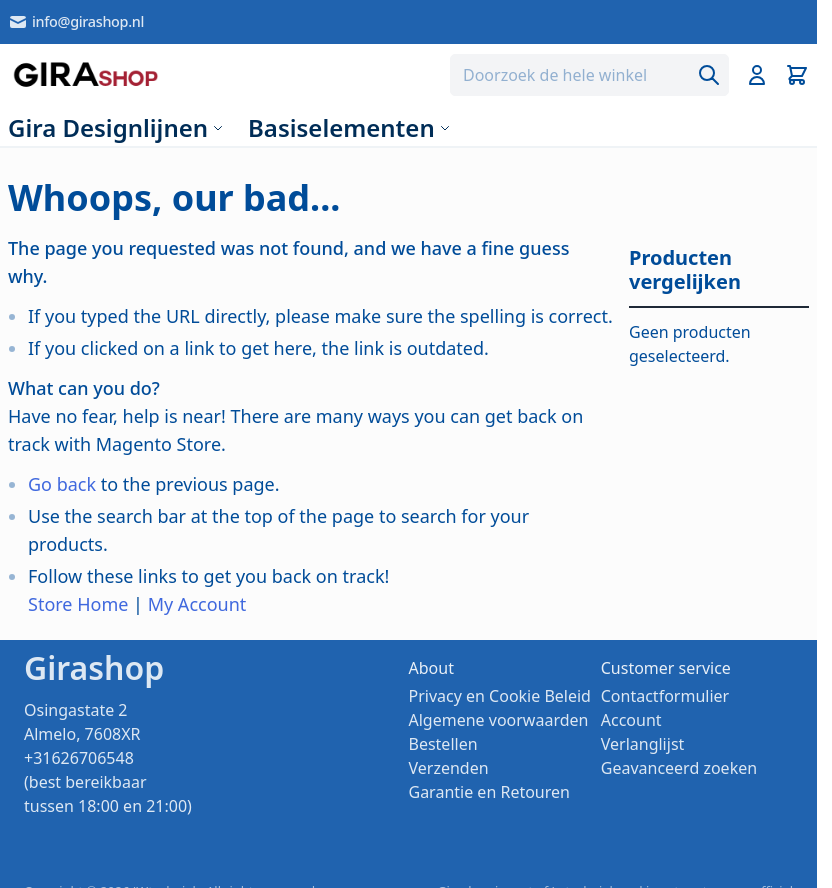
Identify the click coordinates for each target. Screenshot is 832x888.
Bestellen (443, 744)
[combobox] (589, 75)
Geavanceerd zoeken (679, 768)
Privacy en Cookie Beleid (500, 696)
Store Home (78, 604)
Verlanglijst (643, 744)
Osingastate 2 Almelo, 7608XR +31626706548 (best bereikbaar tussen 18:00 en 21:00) (108, 758)
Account (631, 720)
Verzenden (449, 768)
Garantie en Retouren (489, 792)
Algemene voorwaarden (499, 720)
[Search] (709, 75)
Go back (62, 484)
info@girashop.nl (76, 22)
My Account (197, 604)
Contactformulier (665, 696)
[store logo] (85, 75)
